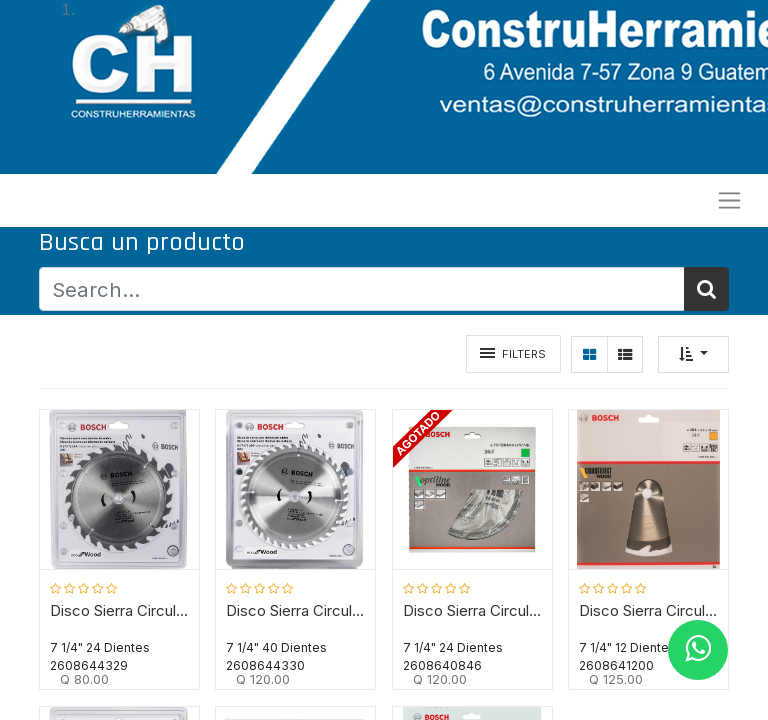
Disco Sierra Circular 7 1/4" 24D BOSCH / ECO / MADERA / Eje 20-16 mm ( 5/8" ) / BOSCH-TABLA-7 (120, 611)
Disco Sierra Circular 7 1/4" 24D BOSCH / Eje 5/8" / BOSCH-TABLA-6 (472, 611)
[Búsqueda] (706, 289)
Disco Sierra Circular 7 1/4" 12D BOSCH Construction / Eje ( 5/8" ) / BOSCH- (648, 611)
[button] (693, 354)
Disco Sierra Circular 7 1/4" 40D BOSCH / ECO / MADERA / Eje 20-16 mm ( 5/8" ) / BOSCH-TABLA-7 (296, 611)
